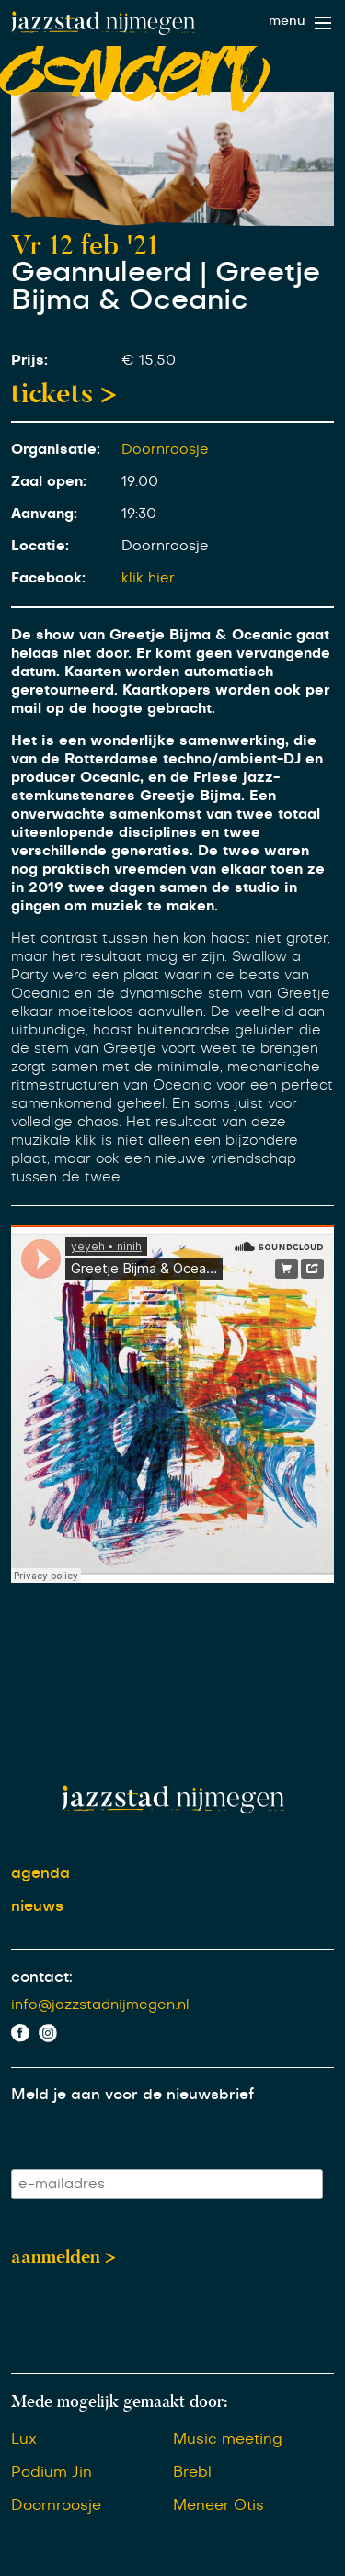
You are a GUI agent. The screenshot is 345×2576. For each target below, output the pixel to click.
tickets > (64, 393)
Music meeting (227, 2439)
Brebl (192, 2472)
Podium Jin (51, 2472)
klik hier (148, 578)
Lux (24, 2439)
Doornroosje (165, 450)
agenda (40, 1873)
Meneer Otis (218, 2505)
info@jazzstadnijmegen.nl (100, 2005)
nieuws (37, 1906)
